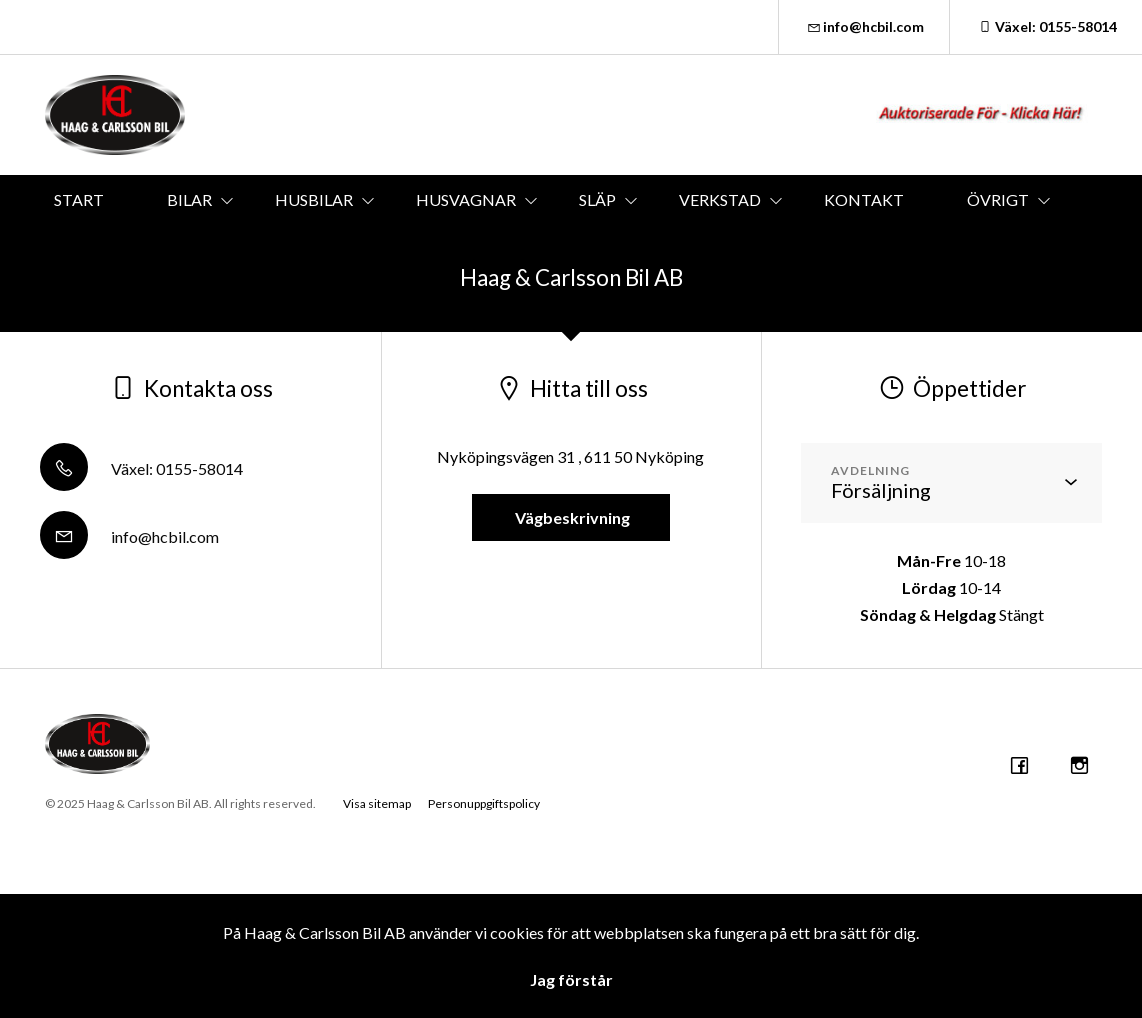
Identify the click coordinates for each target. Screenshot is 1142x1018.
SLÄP (597, 199)
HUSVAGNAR (466, 199)
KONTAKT (864, 199)
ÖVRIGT (998, 199)
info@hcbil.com (864, 26)
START (79, 199)
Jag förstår (571, 979)
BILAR (189, 199)
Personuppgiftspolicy (484, 803)
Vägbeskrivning (571, 517)
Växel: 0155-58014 (1046, 26)
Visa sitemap (377, 803)
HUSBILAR (314, 199)
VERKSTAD (720, 199)
